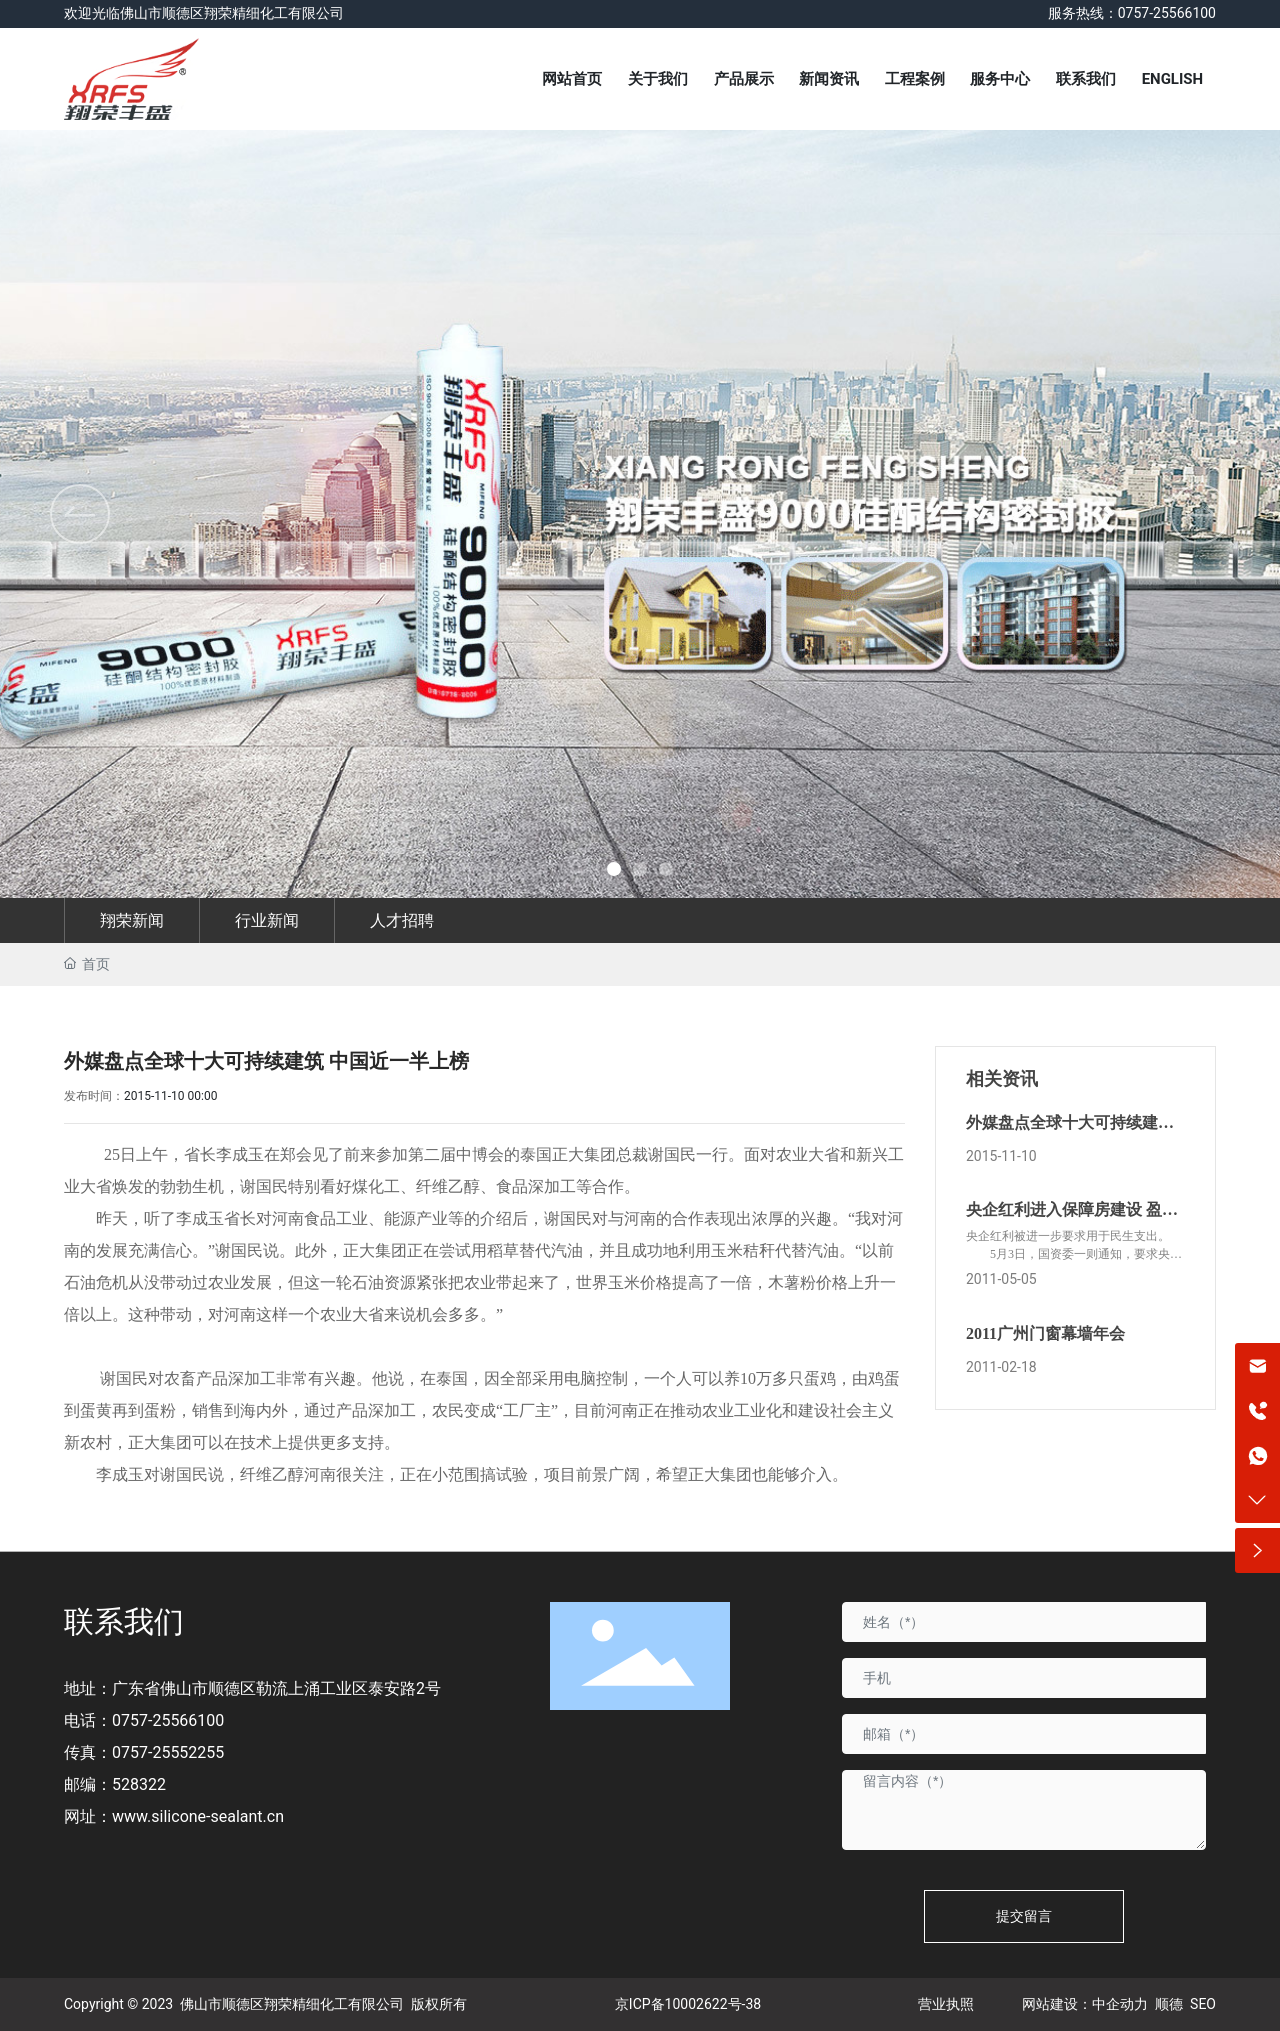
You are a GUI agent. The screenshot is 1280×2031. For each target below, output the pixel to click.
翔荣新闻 (132, 920)
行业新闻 (267, 920)
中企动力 (1120, 2004)
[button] (1200, 514)
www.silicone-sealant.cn (198, 1816)
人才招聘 (402, 920)
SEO (1203, 2004)
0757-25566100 (168, 1720)
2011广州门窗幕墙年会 (1045, 1333)
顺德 (1169, 2004)
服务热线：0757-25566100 (1132, 13)
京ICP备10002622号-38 (688, 2004)
